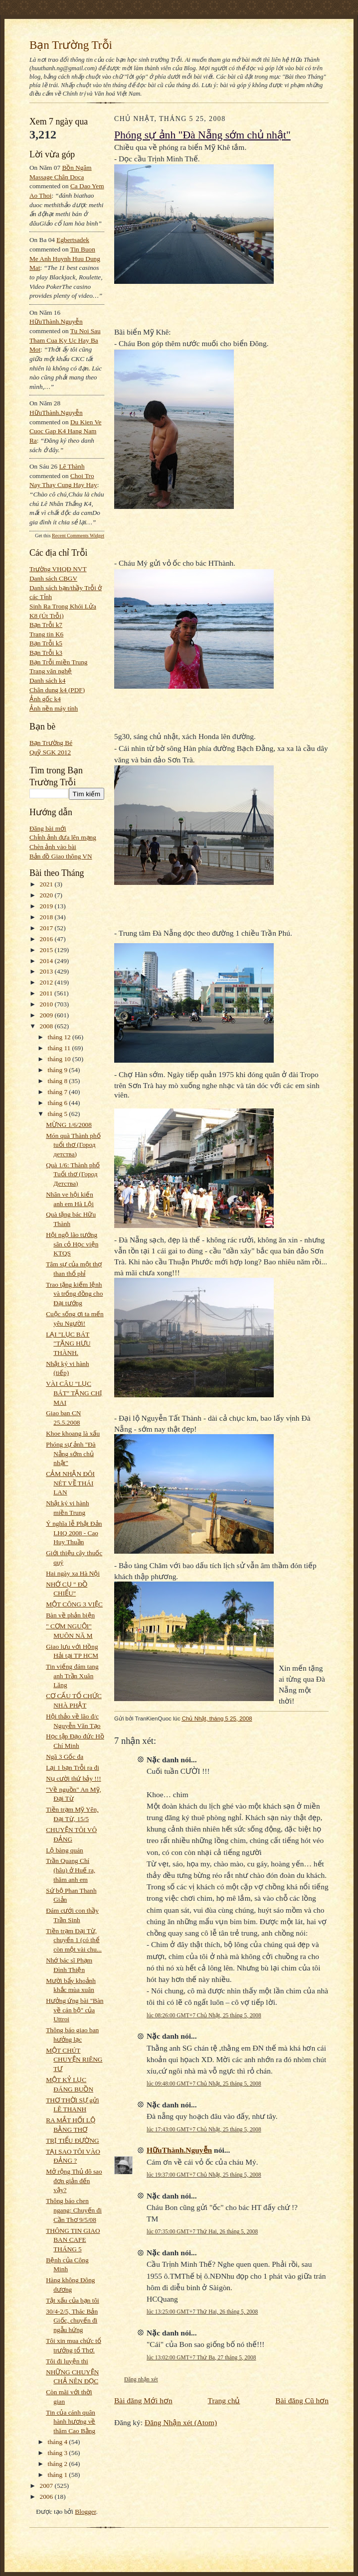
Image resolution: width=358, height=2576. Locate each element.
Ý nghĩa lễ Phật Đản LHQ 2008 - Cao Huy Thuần (74, 1533)
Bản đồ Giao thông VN (60, 856)
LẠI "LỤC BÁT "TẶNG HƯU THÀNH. (68, 1343)
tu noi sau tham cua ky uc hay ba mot (65, 340)
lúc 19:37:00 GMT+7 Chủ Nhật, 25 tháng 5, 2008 (204, 2175)
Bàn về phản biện (70, 1615)
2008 (47, 1026)
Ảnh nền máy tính (53, 708)
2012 (47, 982)
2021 (47, 884)
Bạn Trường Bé (50, 742)
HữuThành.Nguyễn (56, 321)
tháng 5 (58, 1113)
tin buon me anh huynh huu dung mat (64, 258)
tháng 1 (58, 2474)
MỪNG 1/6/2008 (69, 1124)
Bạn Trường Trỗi (70, 44)
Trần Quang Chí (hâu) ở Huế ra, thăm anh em (70, 1870)
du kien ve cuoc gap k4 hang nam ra (65, 431)
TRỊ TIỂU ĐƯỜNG (72, 2140)
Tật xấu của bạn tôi (72, 2300)
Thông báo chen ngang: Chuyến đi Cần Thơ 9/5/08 (74, 2210)
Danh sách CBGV (53, 578)
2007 (47, 2485)
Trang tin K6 (46, 634)
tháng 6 (58, 1102)
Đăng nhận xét (141, 2379)
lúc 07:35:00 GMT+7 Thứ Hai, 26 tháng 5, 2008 (202, 2231)
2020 (47, 895)
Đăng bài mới (47, 828)
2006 (47, 2496)
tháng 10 (60, 1059)
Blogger (85, 2511)
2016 (47, 939)
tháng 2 (58, 2463)
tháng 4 (58, 2442)
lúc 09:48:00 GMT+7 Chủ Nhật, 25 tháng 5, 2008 (204, 2083)
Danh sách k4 (47, 680)
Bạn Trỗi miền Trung (58, 662)
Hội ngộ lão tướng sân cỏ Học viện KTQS (72, 1244)
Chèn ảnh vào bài (52, 847)
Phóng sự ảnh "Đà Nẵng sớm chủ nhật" (70, 1454)
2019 (47, 906)
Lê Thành (71, 466)
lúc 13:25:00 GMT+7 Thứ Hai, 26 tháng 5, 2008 (202, 2312)
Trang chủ (224, 2400)
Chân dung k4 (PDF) (57, 690)
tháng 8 (58, 1081)
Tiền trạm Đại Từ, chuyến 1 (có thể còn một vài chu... (74, 1940)
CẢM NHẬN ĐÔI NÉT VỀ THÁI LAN (70, 1483)
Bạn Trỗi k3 (45, 652)
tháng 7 (58, 1092)
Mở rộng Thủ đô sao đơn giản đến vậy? (74, 2181)
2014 (47, 961)
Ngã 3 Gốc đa (64, 1756)
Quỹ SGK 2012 (50, 752)
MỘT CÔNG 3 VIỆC (74, 1604)
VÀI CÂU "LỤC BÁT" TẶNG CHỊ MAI (74, 1393)
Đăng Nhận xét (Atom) (181, 2422)
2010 (47, 1004)
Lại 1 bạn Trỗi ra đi (72, 1767)
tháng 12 (60, 1037)
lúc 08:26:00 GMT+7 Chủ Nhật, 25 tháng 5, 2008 (204, 2015)
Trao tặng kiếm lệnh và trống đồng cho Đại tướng (74, 1294)
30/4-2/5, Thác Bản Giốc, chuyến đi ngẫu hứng (72, 2320)
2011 (47, 993)
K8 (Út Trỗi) (46, 615)
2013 (47, 971)
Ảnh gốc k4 (45, 699)
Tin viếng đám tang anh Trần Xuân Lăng (72, 1676)
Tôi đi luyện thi (67, 2361)
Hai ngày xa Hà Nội (73, 1573)
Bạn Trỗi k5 (45, 643)
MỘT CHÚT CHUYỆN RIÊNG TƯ (74, 2060)
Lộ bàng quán (64, 1850)
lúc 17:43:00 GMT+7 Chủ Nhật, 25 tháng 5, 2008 (204, 2129)
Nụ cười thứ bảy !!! (73, 1778)
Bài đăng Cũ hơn (302, 2400)
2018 (47, 917)
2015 (47, 950)
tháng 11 (60, 1048)
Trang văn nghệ (50, 671)
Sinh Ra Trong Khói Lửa (62, 606)
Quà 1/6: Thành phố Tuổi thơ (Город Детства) (73, 1174)
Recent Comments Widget (78, 535)
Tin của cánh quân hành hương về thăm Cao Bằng (70, 2422)
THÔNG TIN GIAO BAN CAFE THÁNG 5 (73, 2240)
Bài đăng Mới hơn (143, 2400)
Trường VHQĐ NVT (58, 569)
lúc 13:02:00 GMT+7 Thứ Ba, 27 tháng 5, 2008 (201, 2357)
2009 (47, 1015)
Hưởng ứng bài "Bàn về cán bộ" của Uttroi (74, 2010)
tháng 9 (58, 1070)
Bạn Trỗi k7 (45, 624)
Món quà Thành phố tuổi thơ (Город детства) (73, 1145)
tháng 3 (58, 2452)
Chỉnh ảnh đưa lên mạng (62, 837)
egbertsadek (72, 240)
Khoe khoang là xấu (73, 1433)
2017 (47, 928)
